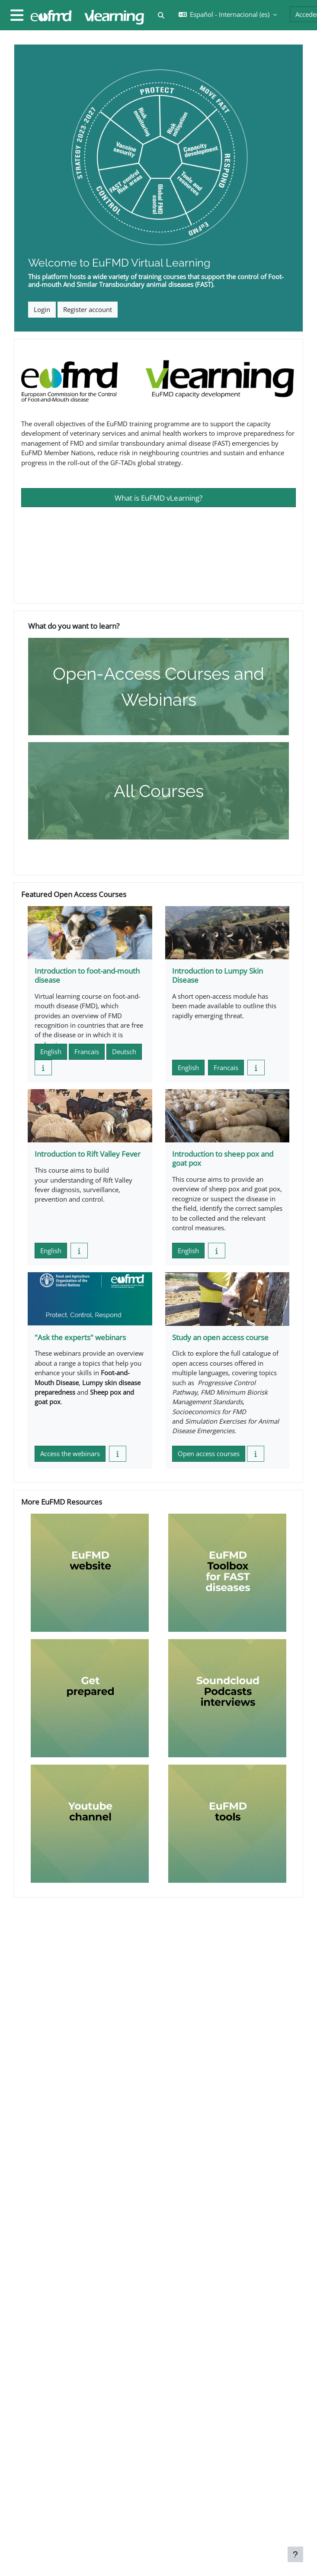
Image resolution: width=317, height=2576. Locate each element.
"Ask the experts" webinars (80, 1337)
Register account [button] (87, 309)
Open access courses (209, 1453)
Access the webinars (70, 1453)
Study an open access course (220, 1337)
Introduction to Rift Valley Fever (88, 1153)
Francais (86, 1051)
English (50, 1051)
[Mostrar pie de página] (295, 2554)
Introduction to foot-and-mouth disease (87, 975)
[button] (161, 15)
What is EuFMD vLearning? (158, 497)
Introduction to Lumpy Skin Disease (217, 975)
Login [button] (42, 309)
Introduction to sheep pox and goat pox (222, 1158)
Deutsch (124, 1051)
